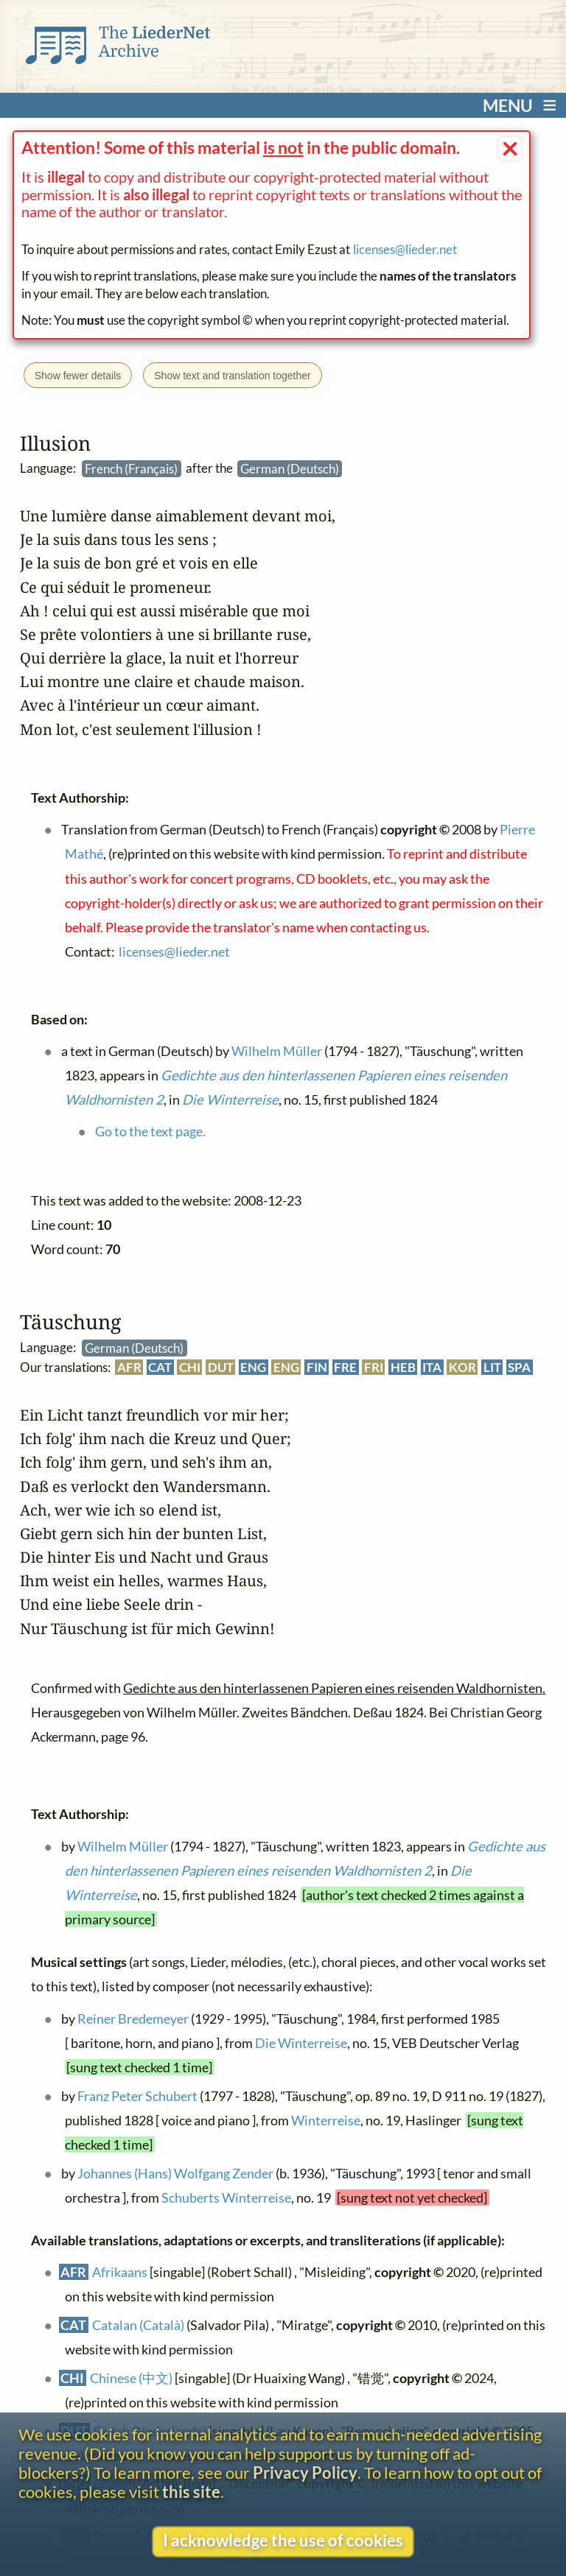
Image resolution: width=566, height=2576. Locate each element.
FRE (345, 1367)
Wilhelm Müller (122, 1846)
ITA (431, 1367)
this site (191, 2492)
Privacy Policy (305, 2472)
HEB (402, 1367)
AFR (128, 1367)
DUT (220, 1367)
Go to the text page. (149, 1131)
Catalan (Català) (138, 2326)
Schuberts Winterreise (226, 2197)
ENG (253, 1367)
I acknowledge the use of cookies (283, 2540)
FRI (373, 1367)
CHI (189, 1367)
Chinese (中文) (131, 2378)
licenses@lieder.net (405, 249)
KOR (462, 1367)
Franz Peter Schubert (137, 2096)
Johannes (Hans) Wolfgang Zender (175, 2173)
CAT (160, 1367)
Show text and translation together (232, 375)
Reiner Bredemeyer (132, 2018)
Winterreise (325, 2120)
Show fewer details (78, 375)
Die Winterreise (301, 2043)
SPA (519, 1367)
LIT (491, 1367)
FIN (316, 1367)
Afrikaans (119, 2272)
